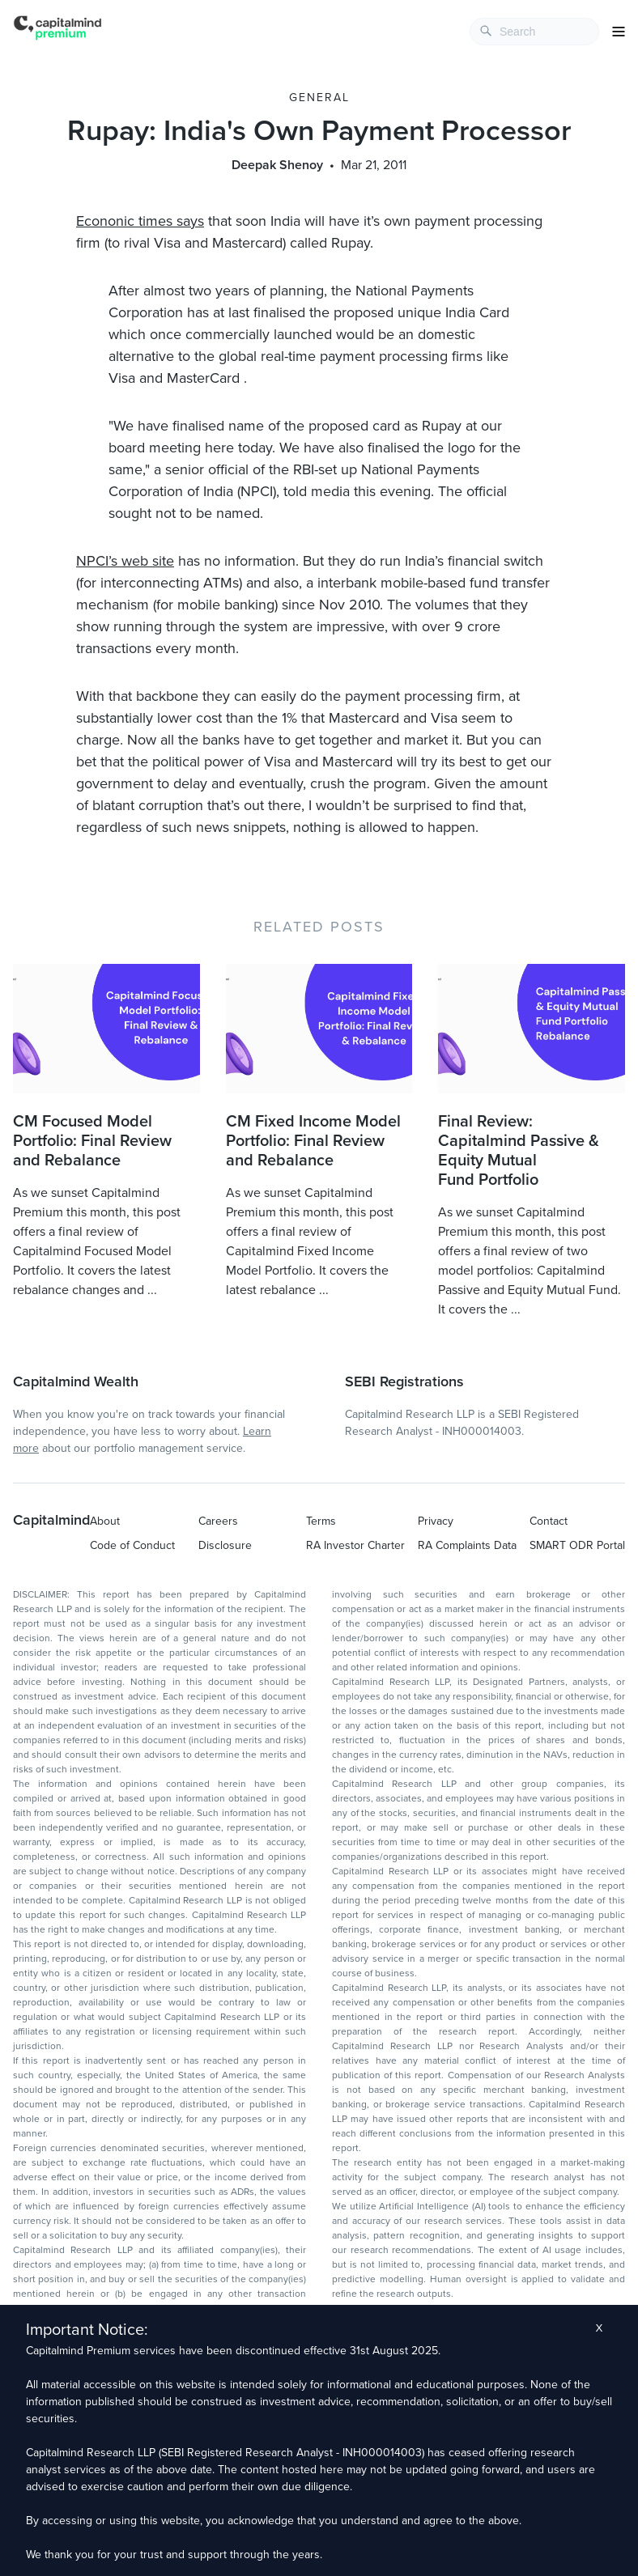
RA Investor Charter (355, 1545)
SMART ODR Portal (577, 1545)
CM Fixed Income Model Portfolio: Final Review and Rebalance (313, 1141)
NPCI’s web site (125, 561)
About (105, 1521)
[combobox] (534, 31)
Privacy (435, 1521)
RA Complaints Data (467, 1545)
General (319, 97)
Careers (218, 1521)
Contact (549, 1521)
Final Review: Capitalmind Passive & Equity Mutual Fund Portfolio (518, 1151)
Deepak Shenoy (277, 165)
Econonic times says (140, 221)
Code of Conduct (132, 1545)
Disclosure (225, 1545)
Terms (321, 1521)
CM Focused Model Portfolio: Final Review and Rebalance (92, 1141)
